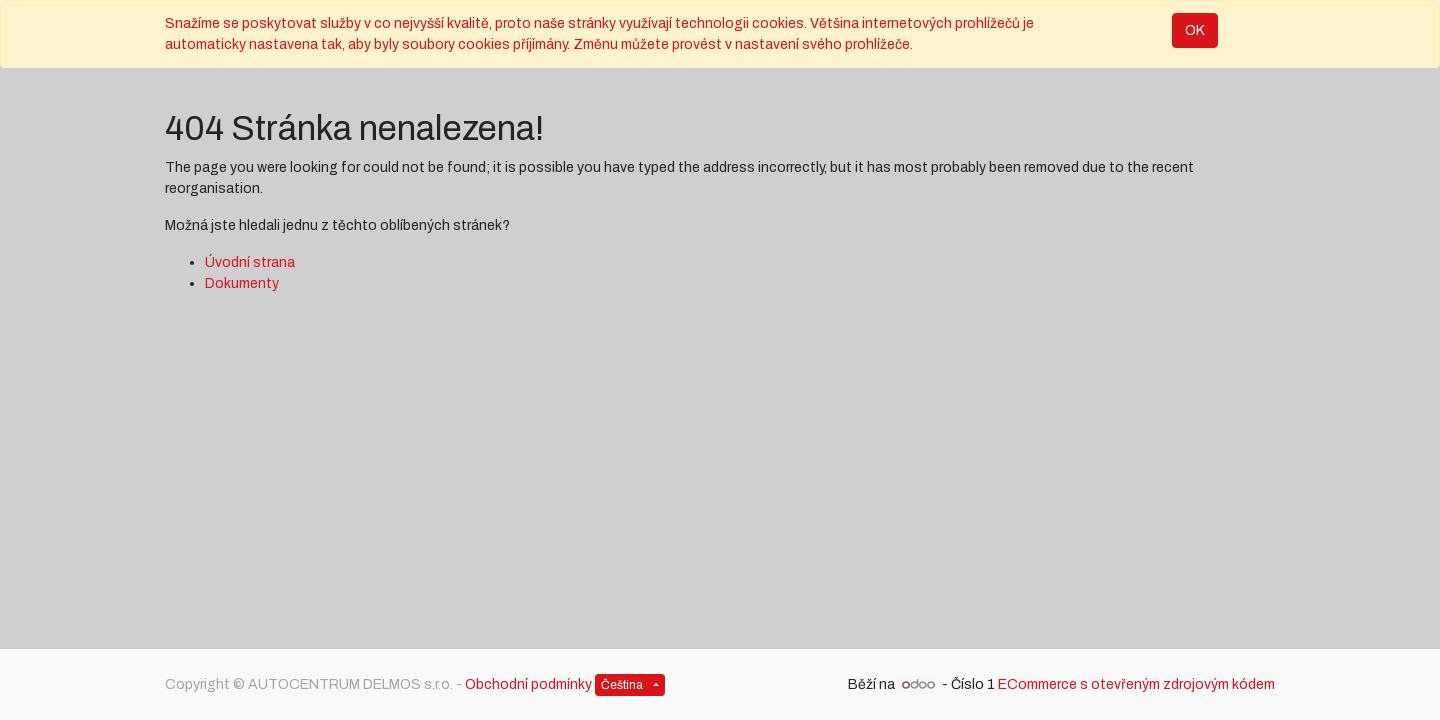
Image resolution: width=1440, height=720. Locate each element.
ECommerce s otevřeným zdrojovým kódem (1136, 684)
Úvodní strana (250, 262)
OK (1195, 30)
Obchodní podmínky (528, 684)
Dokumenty (242, 283)
